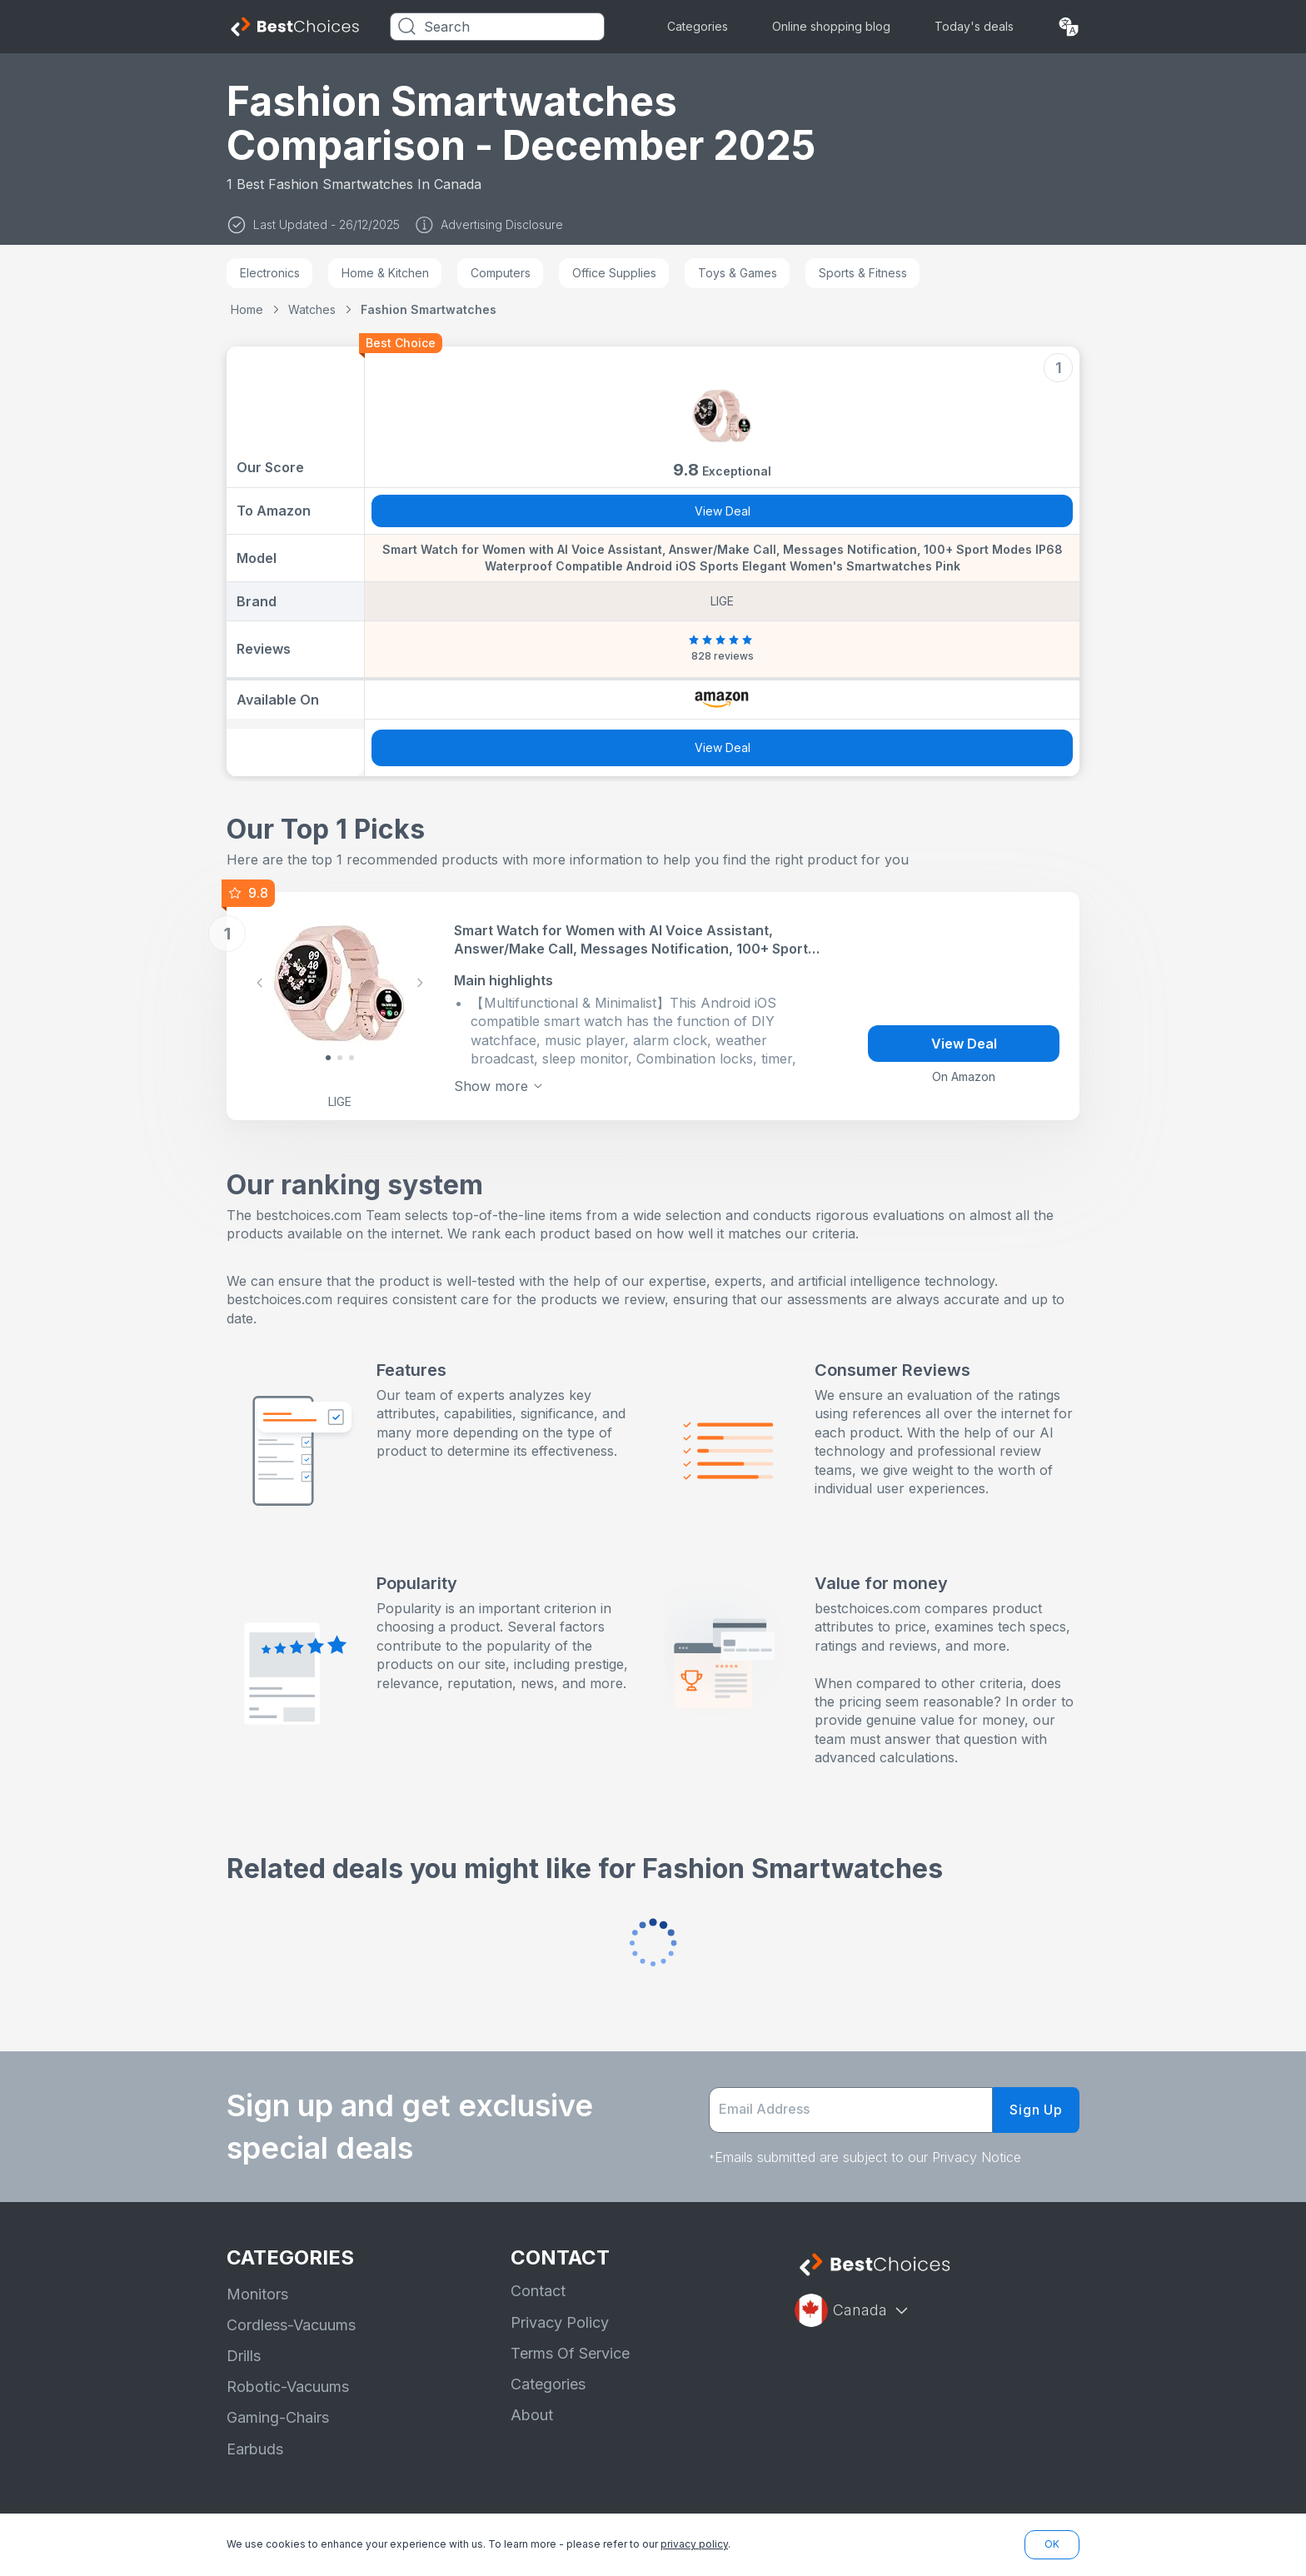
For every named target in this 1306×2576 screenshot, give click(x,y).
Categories (697, 26)
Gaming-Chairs (278, 2417)
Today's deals (974, 26)
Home (247, 309)
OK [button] (1051, 2544)
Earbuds (255, 2449)
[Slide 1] (339, 1057)
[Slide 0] (328, 1057)
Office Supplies (614, 273)
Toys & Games (737, 273)
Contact (538, 2290)
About (532, 2415)
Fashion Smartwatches (428, 309)
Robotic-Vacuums (288, 2386)
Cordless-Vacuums (291, 2325)
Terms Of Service (570, 2353)
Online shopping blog (831, 26)
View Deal (722, 511)
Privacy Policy (560, 2322)
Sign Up (1036, 2109)
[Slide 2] (351, 1057)
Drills (244, 2355)
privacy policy (694, 2544)
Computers (501, 273)
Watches (312, 309)
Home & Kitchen (385, 273)
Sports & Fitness (863, 273)
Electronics (270, 273)
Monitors (257, 2294)
